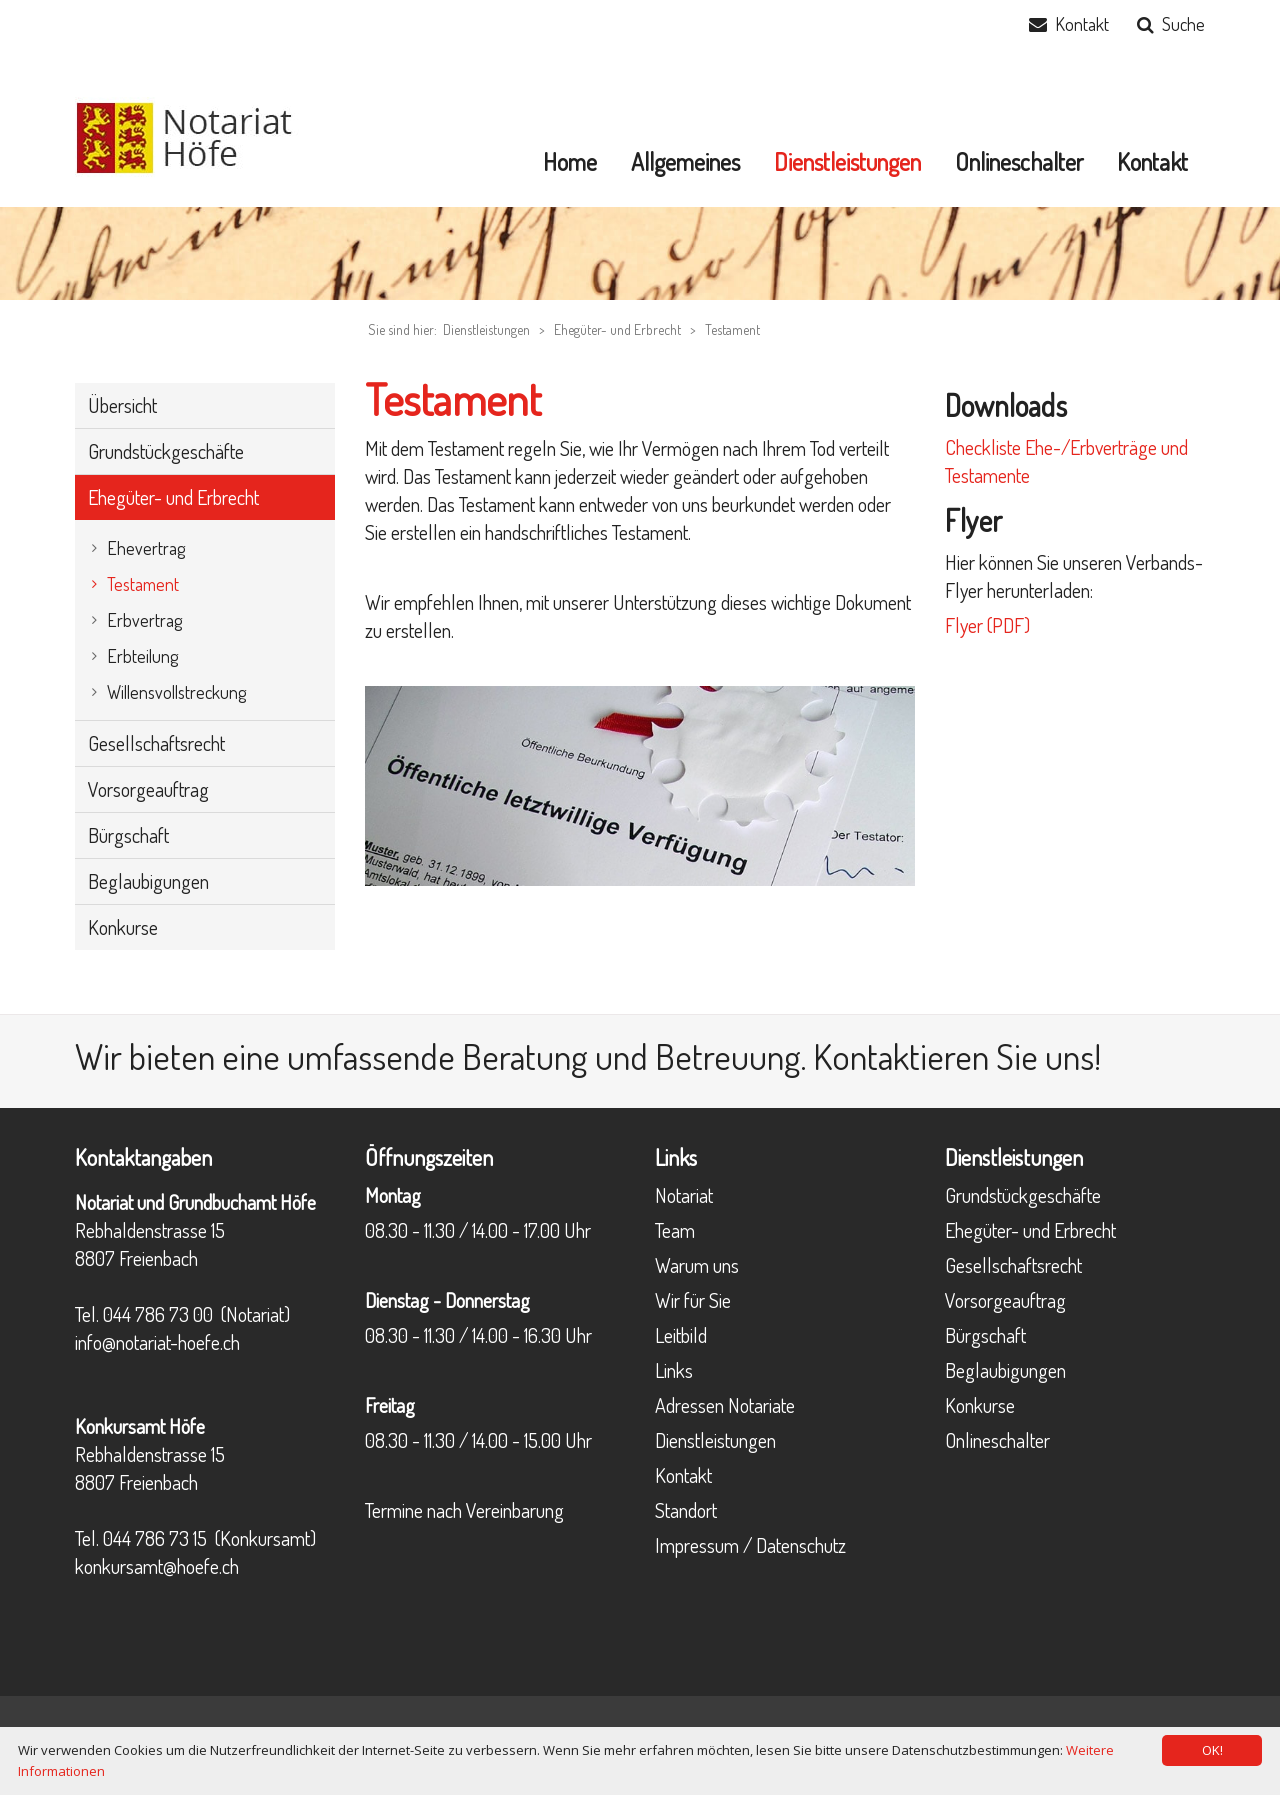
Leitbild (681, 1335)
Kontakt (1082, 24)
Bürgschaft (985, 1335)
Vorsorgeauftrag (1005, 1300)
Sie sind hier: (402, 329)
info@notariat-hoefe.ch (157, 1342)
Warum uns (697, 1265)
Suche (1183, 24)
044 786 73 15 (155, 1538)
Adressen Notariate (725, 1405)
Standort (686, 1510)
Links (674, 1370)
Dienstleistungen (715, 1440)
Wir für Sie (693, 1300)
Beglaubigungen (1005, 1370)
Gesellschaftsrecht (1013, 1265)
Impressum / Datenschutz (750, 1545)
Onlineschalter (997, 1440)
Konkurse (980, 1405)
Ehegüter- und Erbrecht (617, 329)
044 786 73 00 (158, 1314)
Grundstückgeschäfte (1023, 1195)
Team (675, 1230)
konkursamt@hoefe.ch (157, 1566)
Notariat (684, 1195)
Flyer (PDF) (987, 625)
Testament (732, 329)
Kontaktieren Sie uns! (957, 1056)
